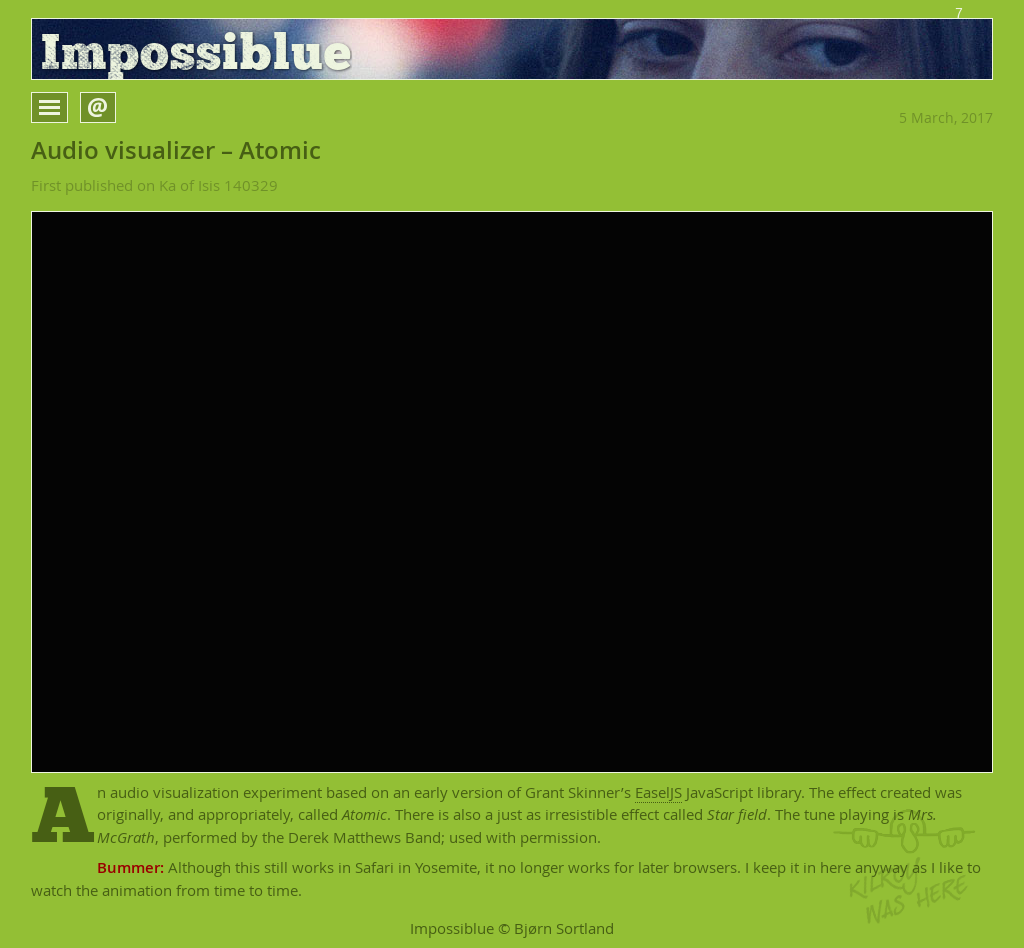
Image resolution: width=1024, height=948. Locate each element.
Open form (115, 106)
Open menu (67, 107)
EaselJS (658, 792)
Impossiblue (196, 54)
